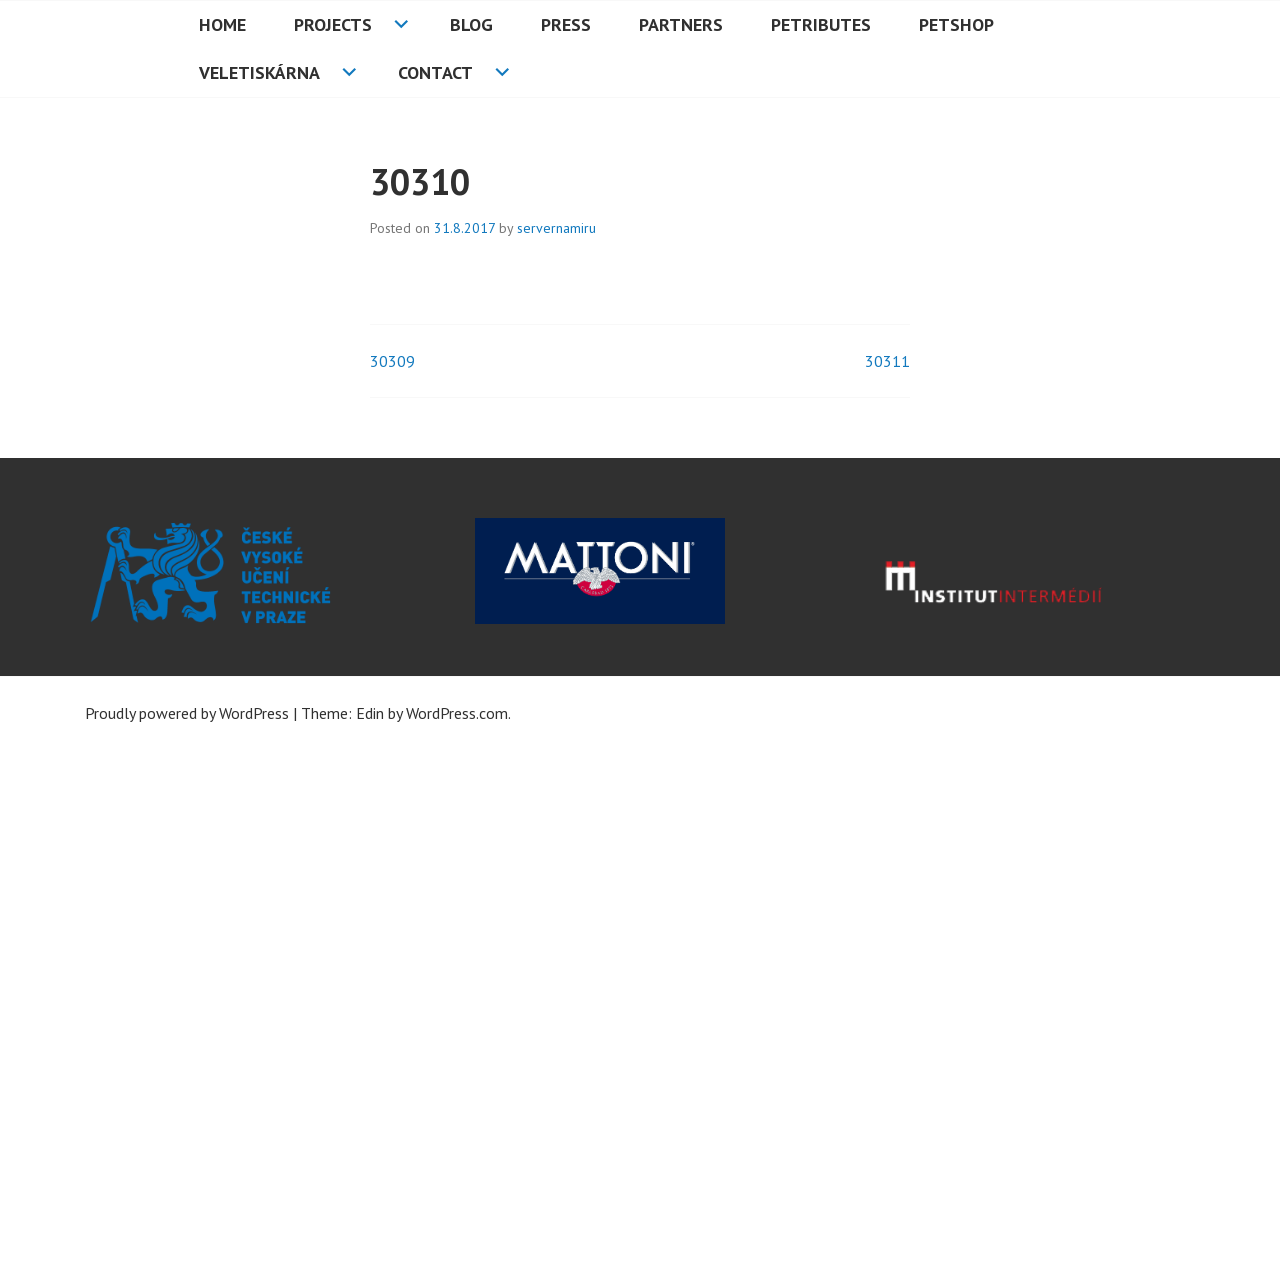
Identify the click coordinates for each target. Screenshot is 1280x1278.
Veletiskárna (259, 72)
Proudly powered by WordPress (187, 713)
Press (566, 24)
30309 (392, 361)
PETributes (821, 24)
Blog (471, 24)
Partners (681, 24)
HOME (222, 24)
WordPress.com (457, 713)
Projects (333, 24)
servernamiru (556, 228)
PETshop (956, 24)
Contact (435, 72)
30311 (887, 361)
